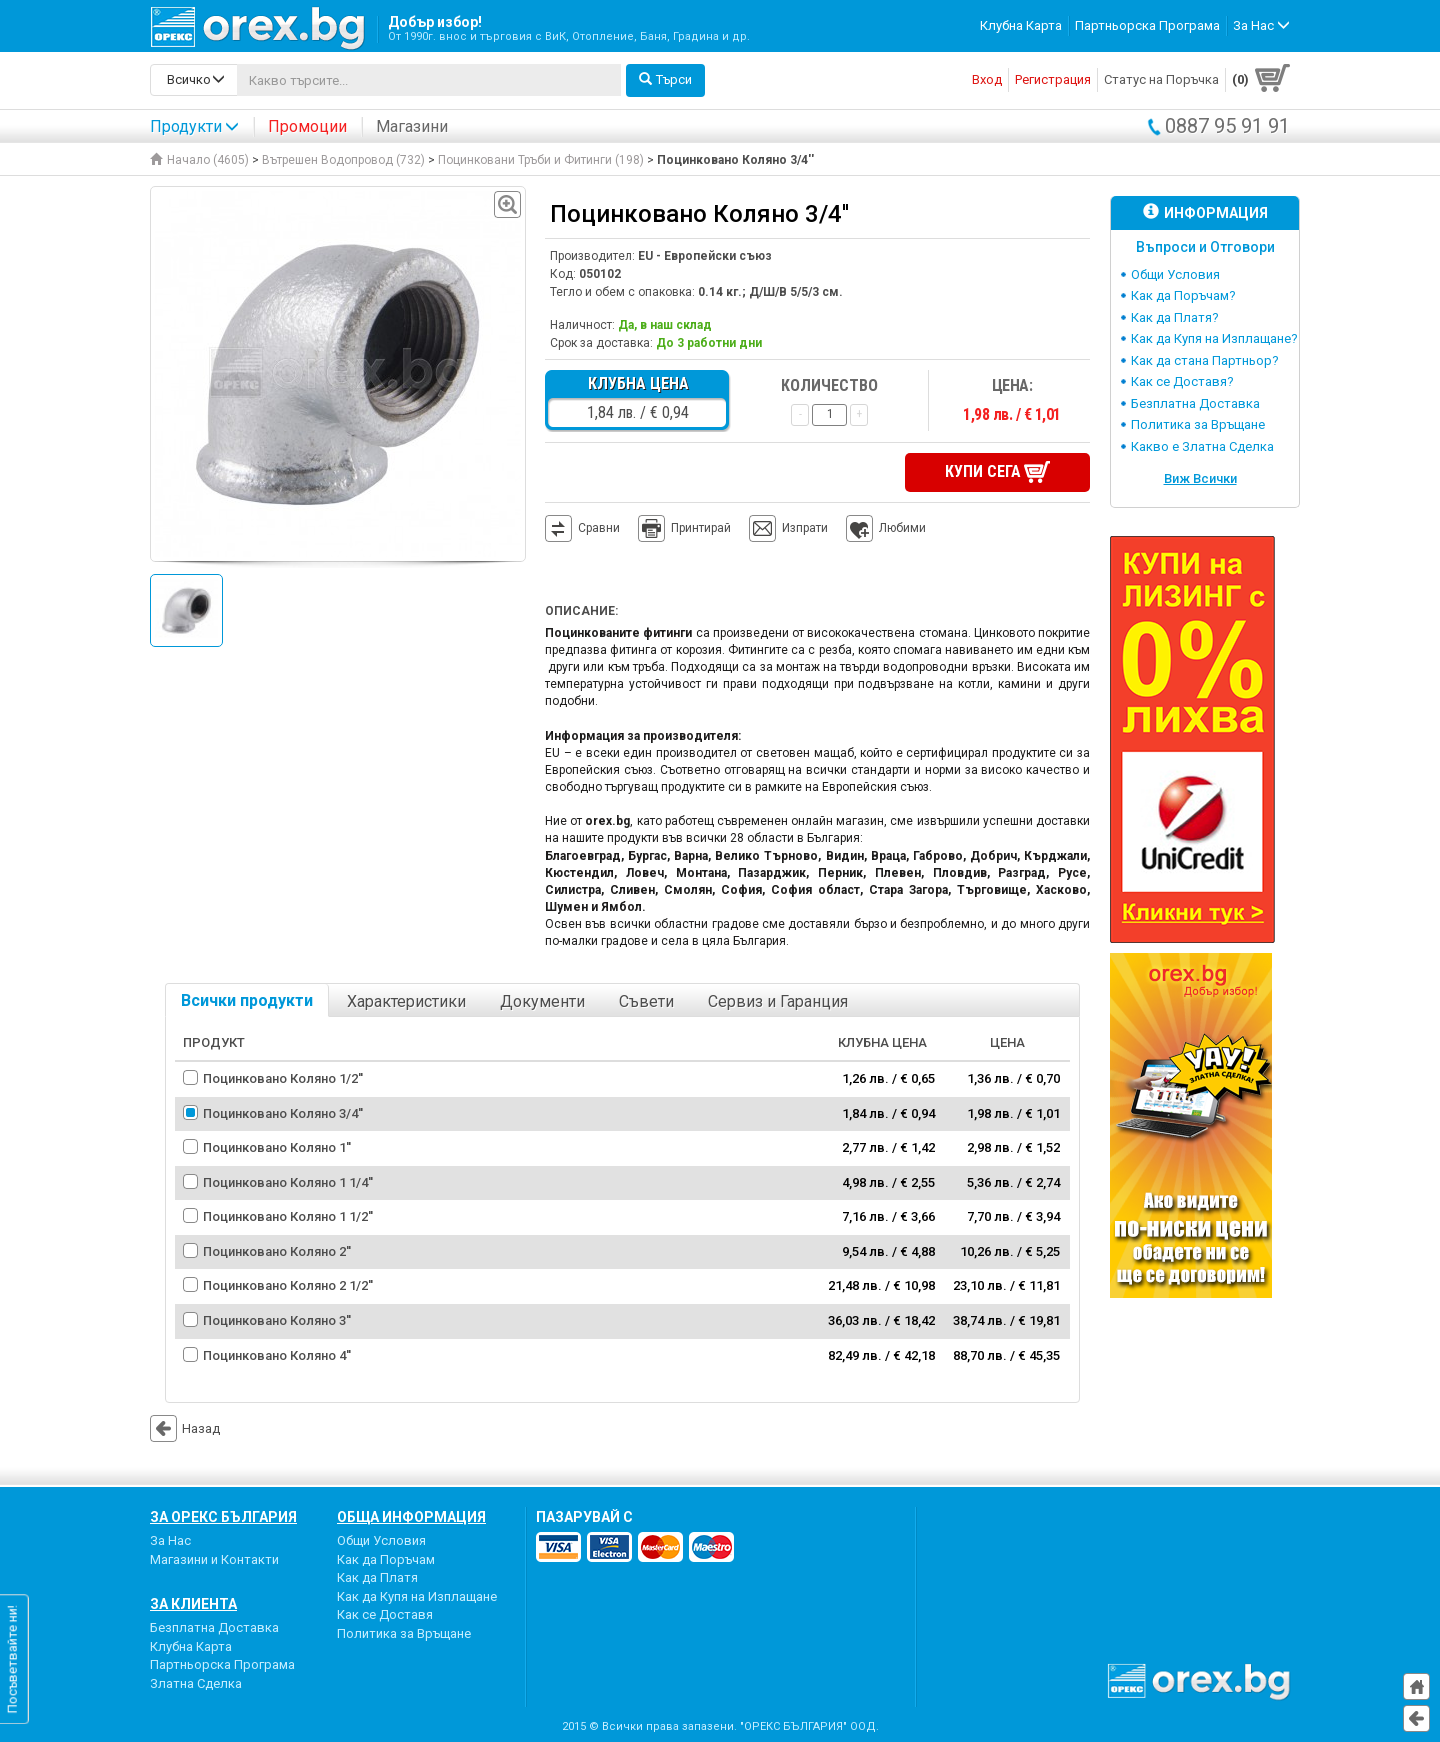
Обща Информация (411, 1517)
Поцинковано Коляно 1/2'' (283, 1078)
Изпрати (805, 528)
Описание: (581, 611)
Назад (185, 1428)
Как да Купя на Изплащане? (1214, 338)
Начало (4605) (199, 160)
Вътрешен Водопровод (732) (343, 160)
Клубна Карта (1021, 25)
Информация (1205, 212)
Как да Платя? (1175, 317)
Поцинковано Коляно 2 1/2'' (288, 1285)
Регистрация (1053, 79)
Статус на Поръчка (1161, 79)
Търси (665, 79)
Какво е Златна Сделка (1202, 446)
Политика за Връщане (1198, 424)
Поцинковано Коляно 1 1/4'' (288, 1182)
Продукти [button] (194, 126)
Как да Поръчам (386, 1559)
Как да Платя (377, 1577)
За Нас (170, 1540)
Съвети (646, 1001)
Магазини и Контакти (214, 1559)
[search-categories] (194, 80)
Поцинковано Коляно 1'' (277, 1147)
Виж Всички (1200, 478)
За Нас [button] (1261, 25)
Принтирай (684, 529)
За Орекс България (223, 1517)
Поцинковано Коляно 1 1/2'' (288, 1216)
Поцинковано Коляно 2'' (277, 1251)
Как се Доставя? (1182, 381)
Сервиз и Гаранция (778, 1001)
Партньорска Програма (1147, 25)
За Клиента (193, 1604)
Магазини (412, 126)
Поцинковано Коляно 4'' (277, 1355)
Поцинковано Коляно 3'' (277, 1320)
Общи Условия (1175, 274)
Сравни (599, 528)
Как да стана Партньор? (1205, 360)
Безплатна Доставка (1195, 403)
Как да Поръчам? (1183, 295)
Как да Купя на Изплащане (417, 1596)
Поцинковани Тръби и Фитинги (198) (541, 160)
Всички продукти (247, 1000)
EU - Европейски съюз (705, 256)
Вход (987, 79)
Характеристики (406, 1001)
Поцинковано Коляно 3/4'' (283, 1113)
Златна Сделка (196, 1683)
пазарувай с (584, 1517)
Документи (542, 1001)
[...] (429, 80)
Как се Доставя (385, 1614)
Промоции (307, 126)
